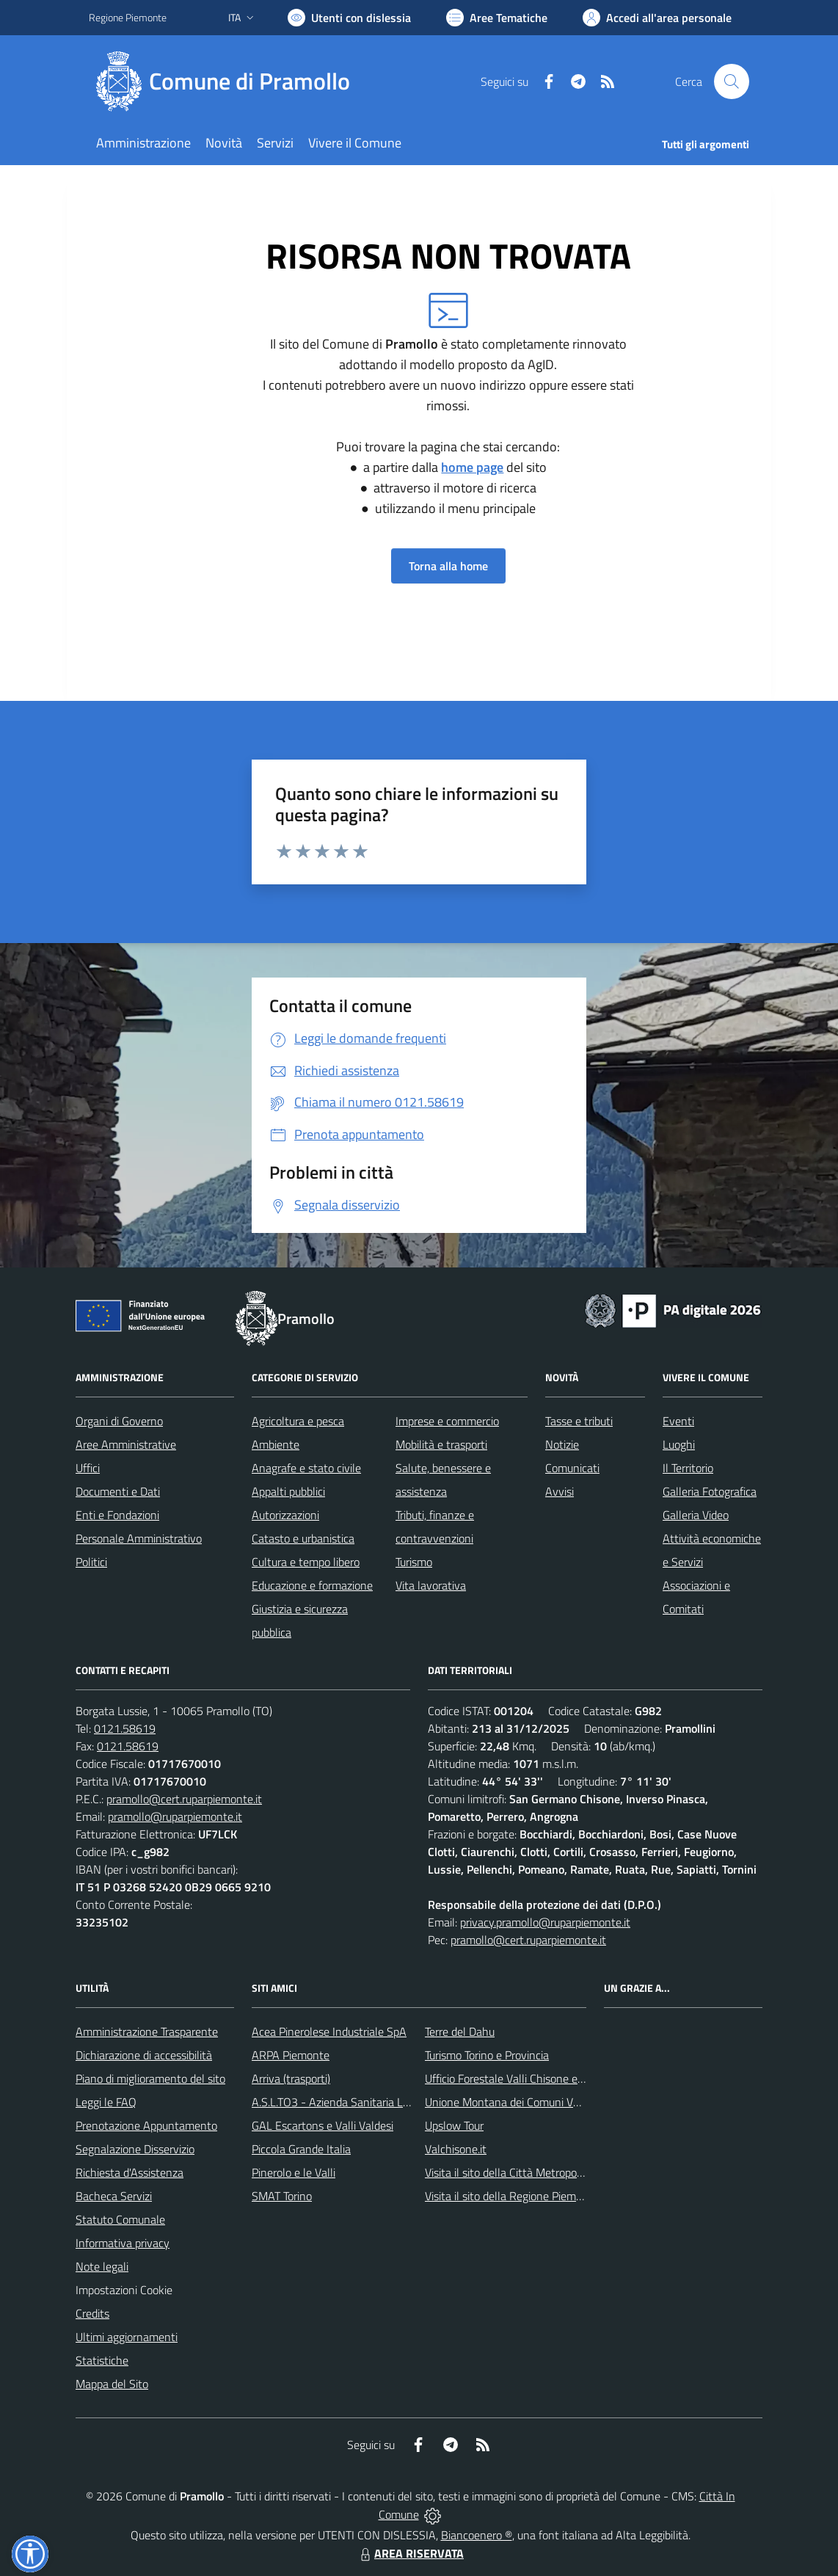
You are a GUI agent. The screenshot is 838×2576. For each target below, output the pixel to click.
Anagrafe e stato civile (306, 1468)
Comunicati (572, 1468)
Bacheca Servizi (114, 2196)
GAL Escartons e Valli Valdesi (322, 2125)
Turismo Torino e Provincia (487, 2055)
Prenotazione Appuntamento (146, 2125)
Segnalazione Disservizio (135, 2149)
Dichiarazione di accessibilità (144, 2055)
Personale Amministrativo (139, 1538)
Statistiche (102, 2360)
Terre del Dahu (460, 2031)
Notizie (562, 1444)
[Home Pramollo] (228, 81)
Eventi (678, 1421)
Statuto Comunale (120, 2219)
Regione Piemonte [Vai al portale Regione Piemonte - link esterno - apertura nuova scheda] (128, 17)
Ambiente (275, 1444)
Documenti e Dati (118, 1491)
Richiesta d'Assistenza (129, 2172)
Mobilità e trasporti (441, 1444)
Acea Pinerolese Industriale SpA (329, 2031)
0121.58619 (125, 1728)
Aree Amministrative (126, 1444)
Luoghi (679, 1444)
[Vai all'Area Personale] (657, 17)
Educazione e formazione (312, 1585)
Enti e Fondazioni (117, 1515)
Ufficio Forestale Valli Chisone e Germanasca (533, 2078)
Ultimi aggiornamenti (127, 2337)
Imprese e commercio (447, 1421)
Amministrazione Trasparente (147, 2031)
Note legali (102, 2266)
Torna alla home (448, 566)
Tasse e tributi (579, 1421)
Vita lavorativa (431, 1585)
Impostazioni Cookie (124, 2290)
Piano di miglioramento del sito (150, 2078)
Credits (92, 2313)
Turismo (414, 1562)
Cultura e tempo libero (306, 1562)
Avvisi (559, 1491)
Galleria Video (696, 1515)
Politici (91, 1562)
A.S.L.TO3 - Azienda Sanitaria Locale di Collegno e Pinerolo (394, 2102)
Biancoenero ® (476, 2535)
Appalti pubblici (288, 1491)
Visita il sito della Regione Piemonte (512, 2196)
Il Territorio (688, 1468)
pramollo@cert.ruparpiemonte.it (184, 1799)
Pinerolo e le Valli (293, 2172)
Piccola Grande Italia (301, 2149)
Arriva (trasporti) (291, 2078)
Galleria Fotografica (710, 1491)
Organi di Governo (119, 1421)
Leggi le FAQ (106, 2102)
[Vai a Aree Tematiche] (497, 17)
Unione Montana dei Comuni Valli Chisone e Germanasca (563, 2102)
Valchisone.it (456, 2149)
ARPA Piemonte (290, 2055)
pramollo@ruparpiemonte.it (175, 1816)
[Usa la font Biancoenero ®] (349, 17)
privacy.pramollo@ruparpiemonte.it (545, 1922)
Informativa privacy (123, 2243)
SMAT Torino (282, 2196)
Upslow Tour (454, 2125)
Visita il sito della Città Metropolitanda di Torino (539, 2172)
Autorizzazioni (285, 1515)
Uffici (88, 1468)
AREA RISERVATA (410, 2553)
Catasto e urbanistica (303, 1538)
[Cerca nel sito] (731, 81)
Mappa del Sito (112, 2384)
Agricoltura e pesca (298, 1421)
